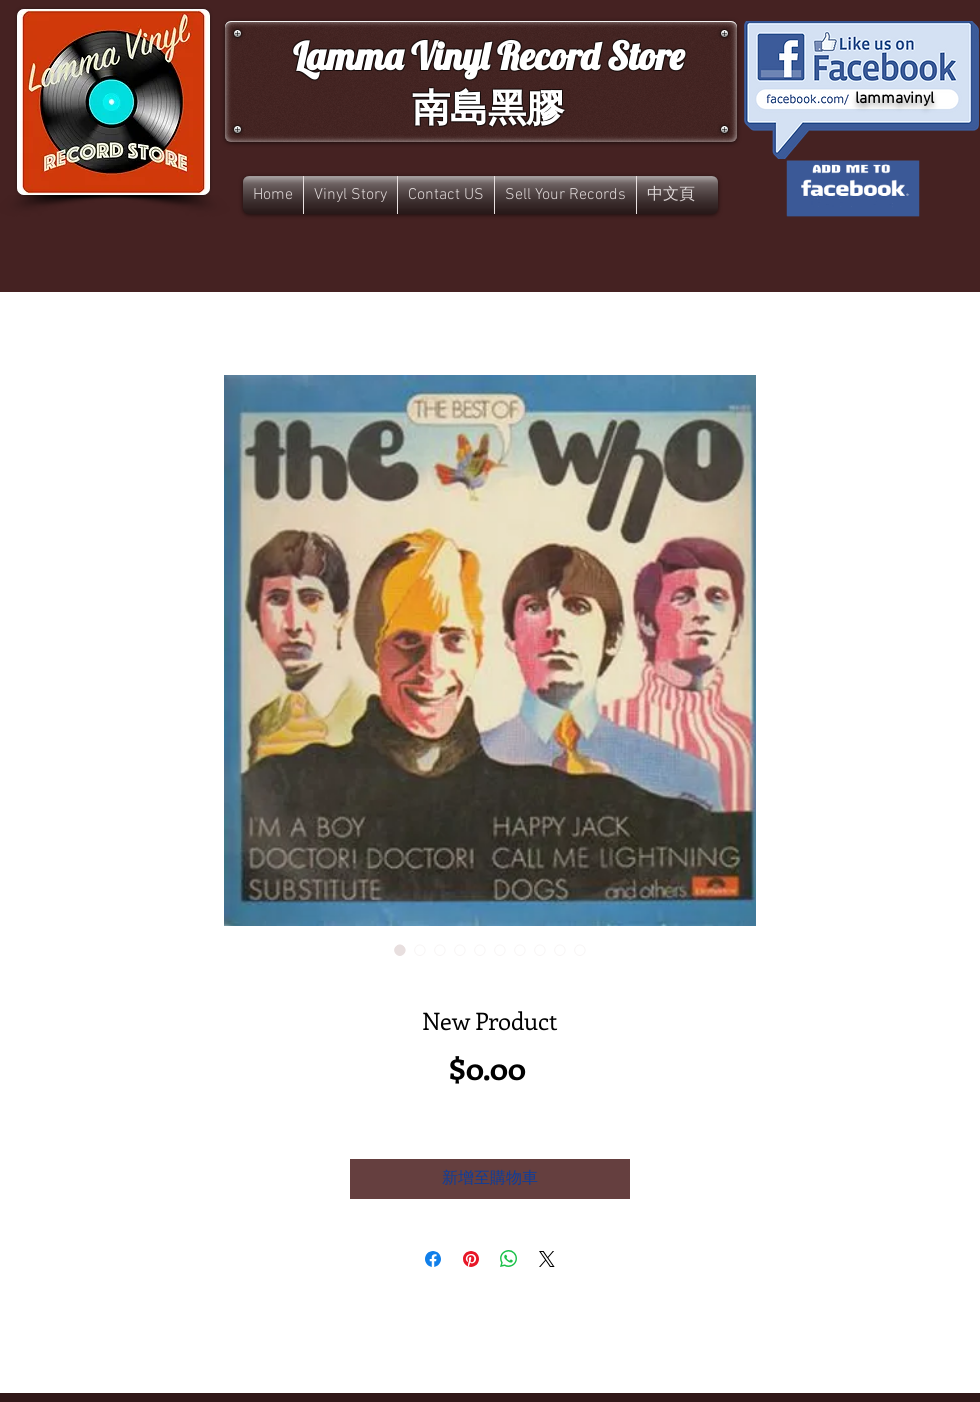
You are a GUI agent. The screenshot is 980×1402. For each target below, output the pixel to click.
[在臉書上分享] (433, 1259)
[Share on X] (547, 1259)
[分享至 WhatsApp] (509, 1259)
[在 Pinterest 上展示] (471, 1259)
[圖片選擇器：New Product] (400, 950)
